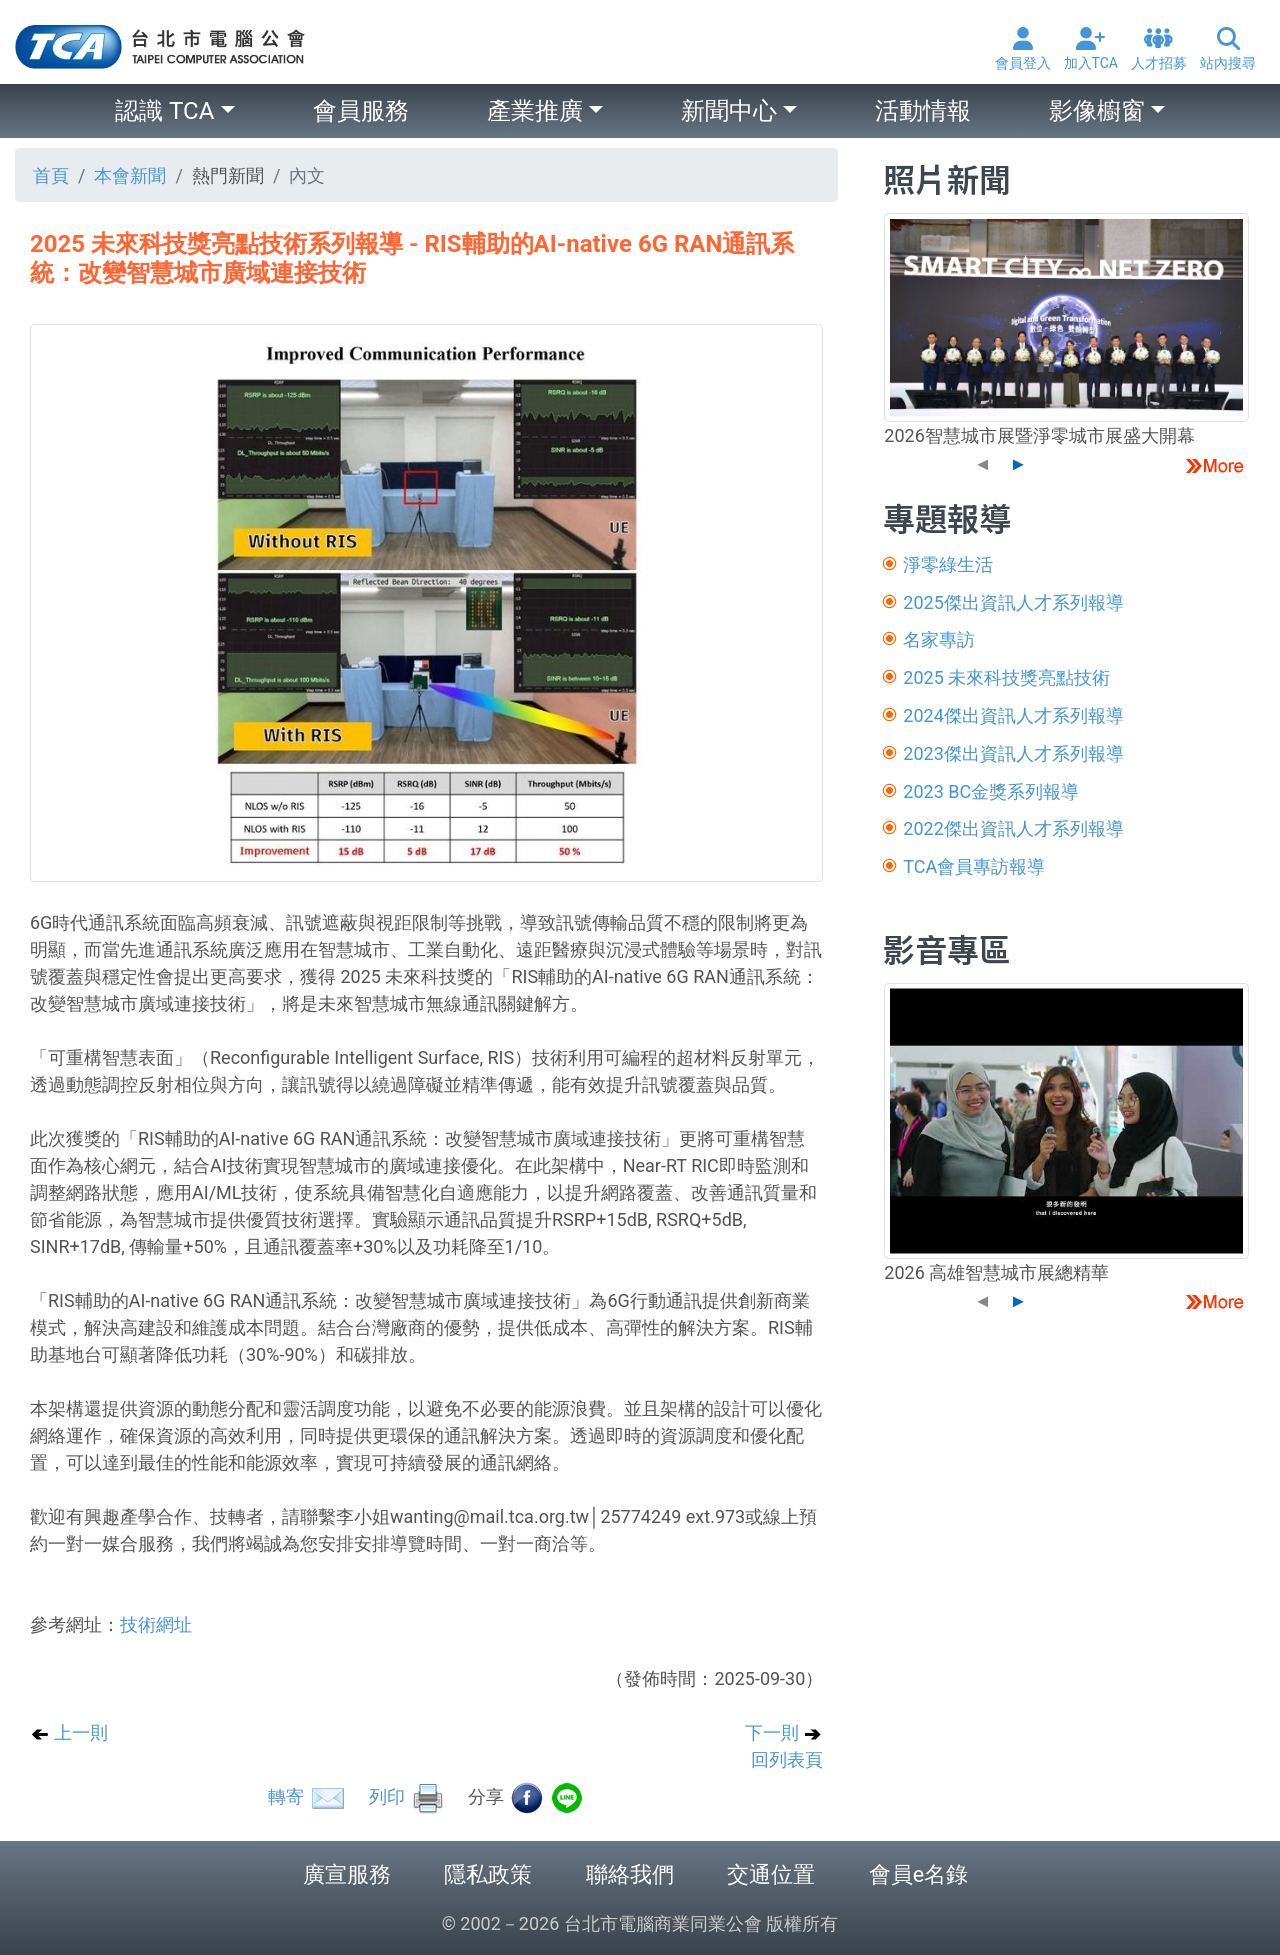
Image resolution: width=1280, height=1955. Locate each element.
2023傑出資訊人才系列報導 (1013, 753)
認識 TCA (164, 111)
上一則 (69, 1732)
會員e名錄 (918, 1874)
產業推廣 (535, 111)
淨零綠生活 (948, 564)
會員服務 (361, 111)
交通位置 (771, 1874)
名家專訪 (939, 639)
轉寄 (307, 1796)
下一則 (784, 1732)
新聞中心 (729, 111)
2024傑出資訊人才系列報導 (1013, 715)
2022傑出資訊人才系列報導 (1013, 828)
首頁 (51, 175)
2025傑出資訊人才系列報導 (1013, 602)
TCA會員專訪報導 (974, 866)
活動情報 (923, 111)
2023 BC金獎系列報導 (991, 791)
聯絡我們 (630, 1874)
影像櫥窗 (1097, 111)
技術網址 (156, 1624)
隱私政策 (488, 1874)
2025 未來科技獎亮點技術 (1006, 677)
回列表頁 (787, 1759)
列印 (407, 1796)
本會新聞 (130, 175)
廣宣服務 (347, 1874)
